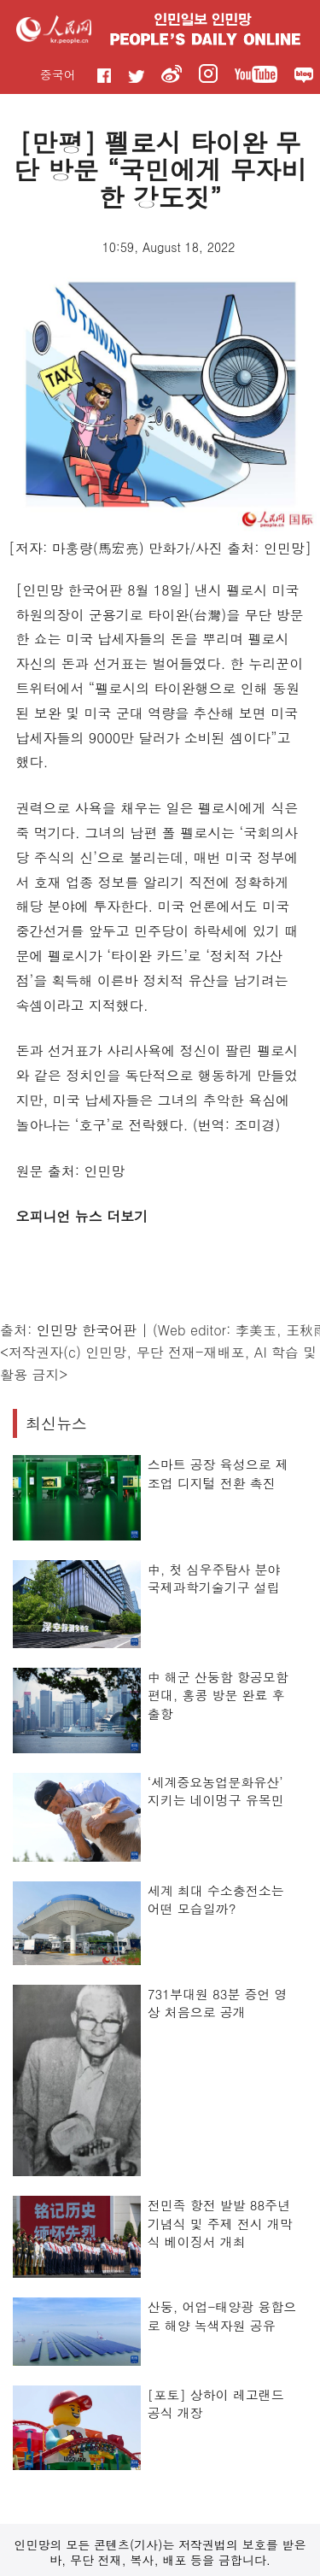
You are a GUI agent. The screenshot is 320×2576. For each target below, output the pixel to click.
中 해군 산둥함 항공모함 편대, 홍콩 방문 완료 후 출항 (218, 1695)
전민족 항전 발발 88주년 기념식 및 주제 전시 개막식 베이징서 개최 (220, 2223)
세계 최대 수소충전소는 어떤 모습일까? (216, 1899)
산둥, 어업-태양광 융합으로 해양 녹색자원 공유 (222, 2315)
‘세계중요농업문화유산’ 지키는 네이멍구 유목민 (216, 1791)
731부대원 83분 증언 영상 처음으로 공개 (218, 2003)
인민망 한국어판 (87, 1330)
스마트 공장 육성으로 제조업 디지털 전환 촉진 (218, 1473)
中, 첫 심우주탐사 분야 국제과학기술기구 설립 (214, 1578)
